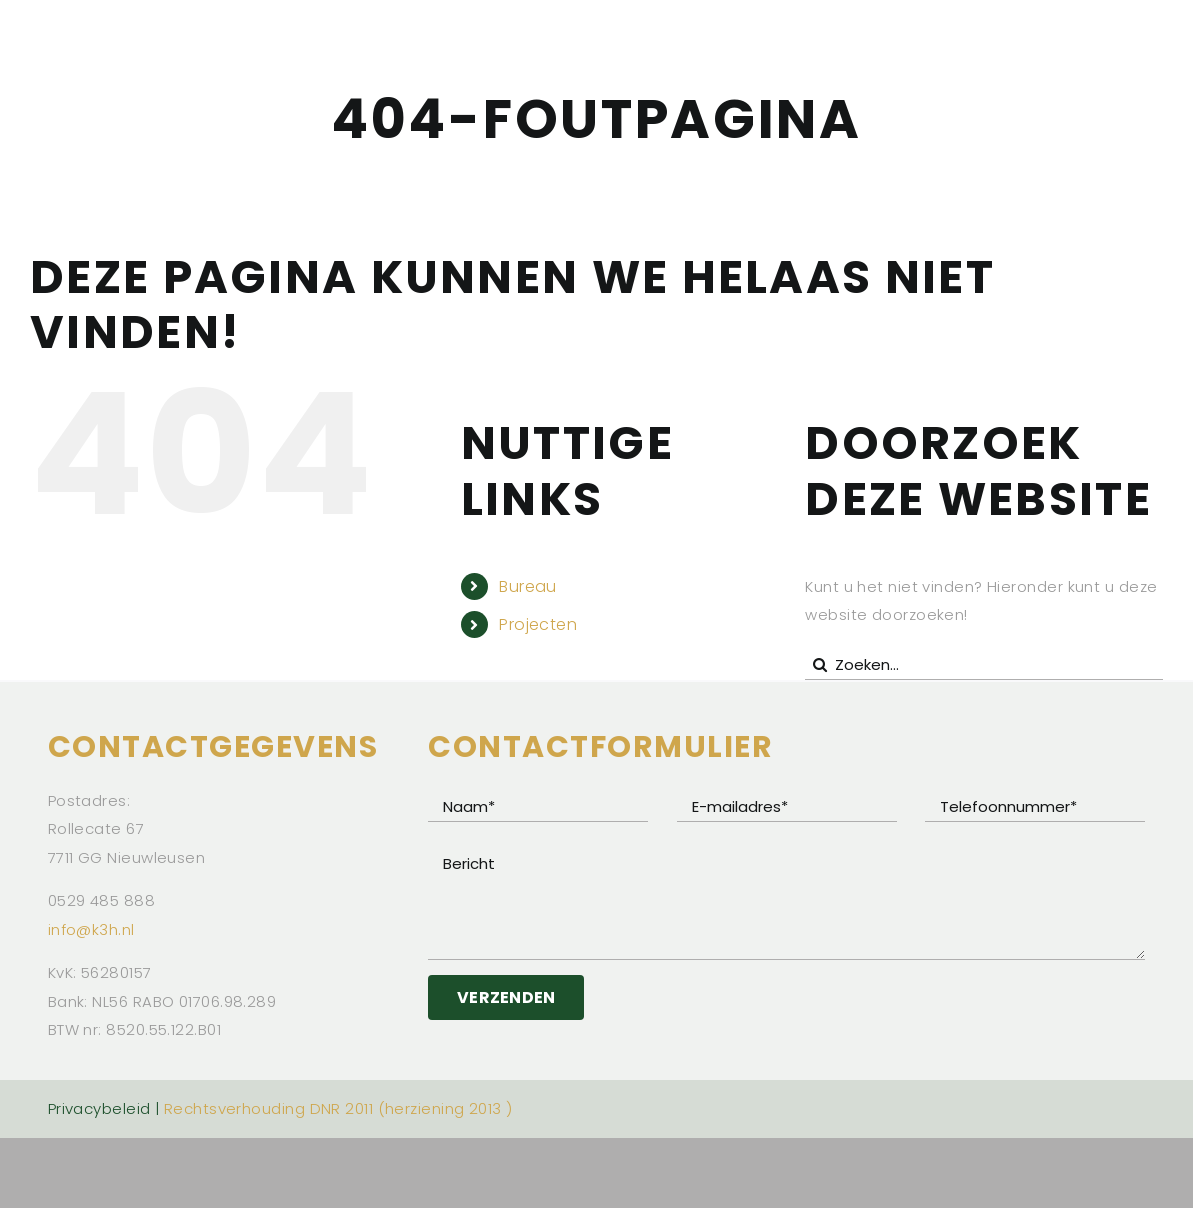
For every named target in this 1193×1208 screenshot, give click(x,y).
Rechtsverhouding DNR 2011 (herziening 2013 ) (338, 1108)
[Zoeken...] (984, 665)
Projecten (538, 624)
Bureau (528, 586)
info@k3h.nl (91, 929)
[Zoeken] (820, 665)
